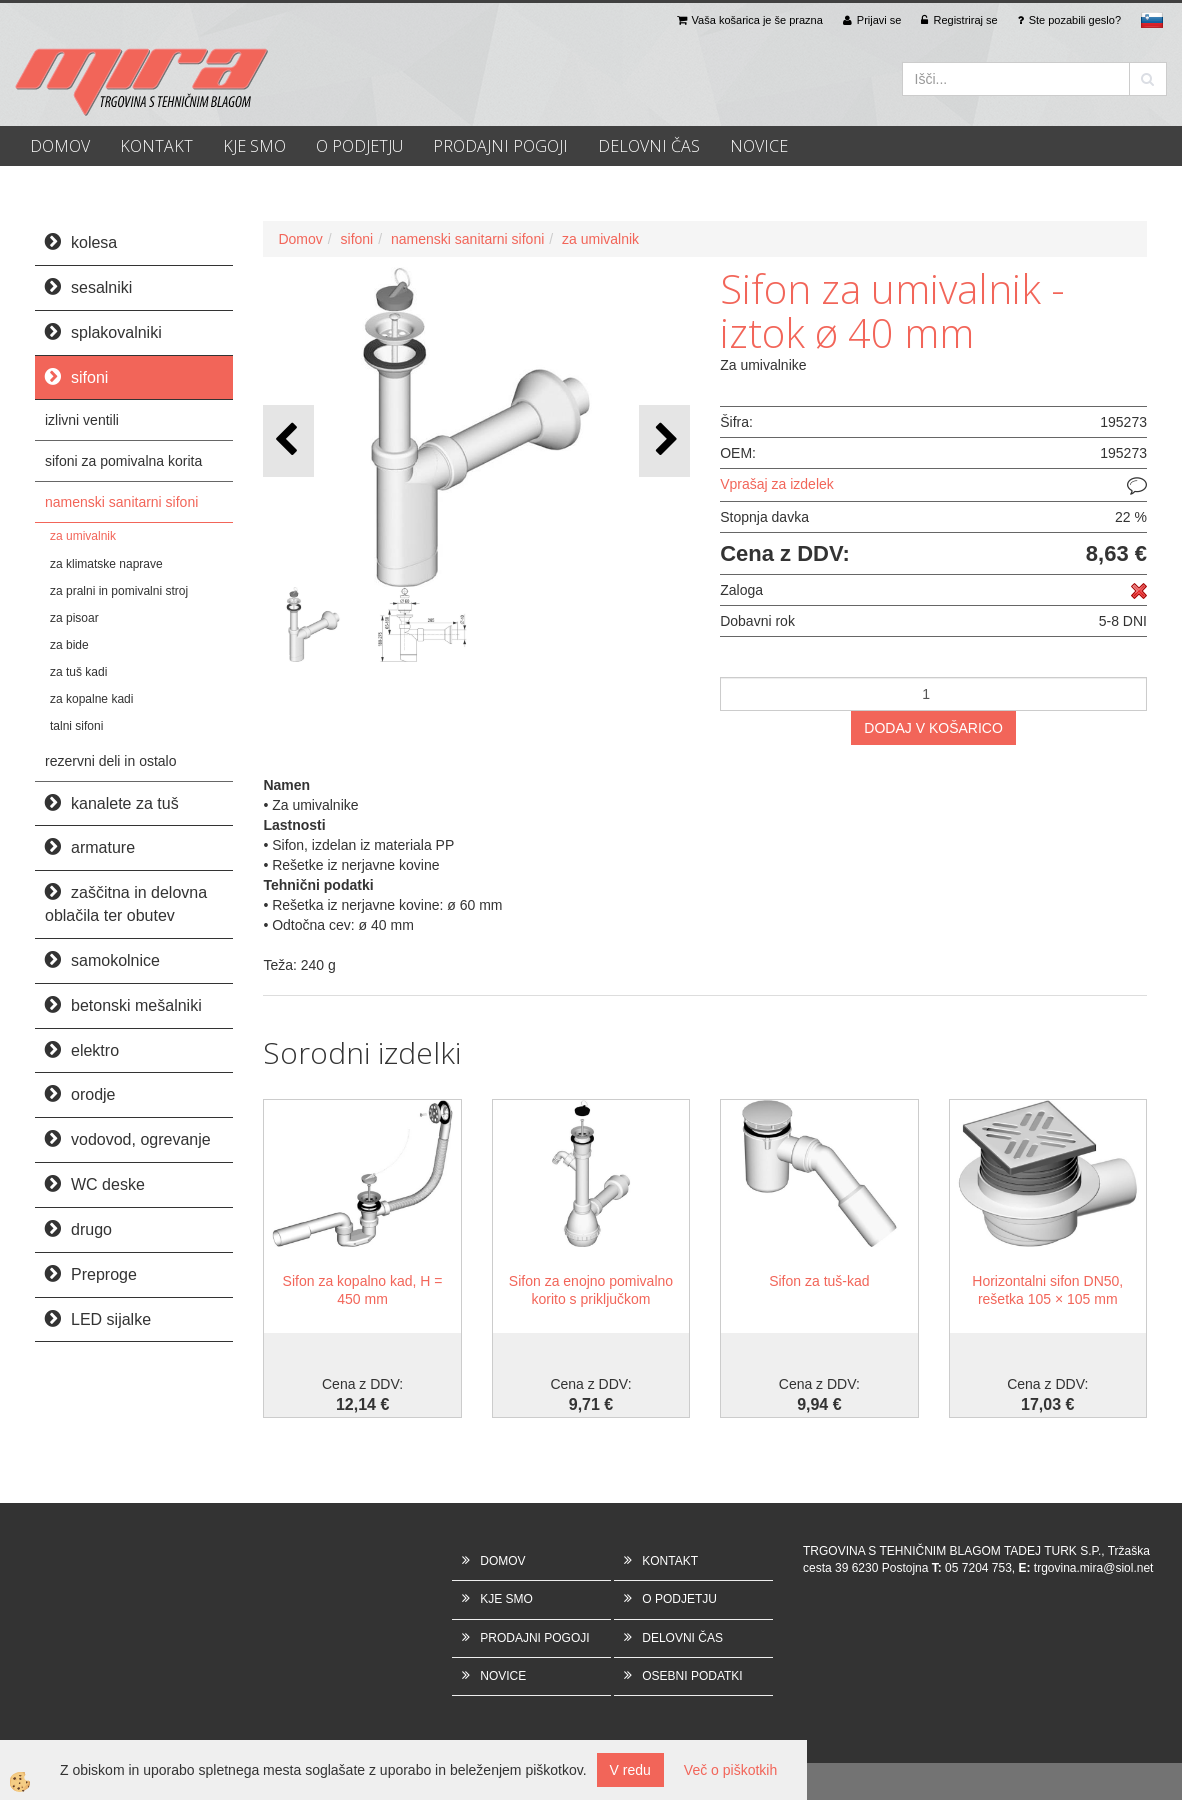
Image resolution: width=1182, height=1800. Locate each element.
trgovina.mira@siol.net (1094, 1568)
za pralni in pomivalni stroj (119, 591)
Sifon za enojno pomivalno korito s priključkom (591, 1290)
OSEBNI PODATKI (692, 1676)
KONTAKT (156, 146)
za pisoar (74, 618)
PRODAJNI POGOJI (500, 146)
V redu (630, 1770)
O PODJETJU (359, 146)
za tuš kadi (78, 672)
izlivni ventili (82, 420)
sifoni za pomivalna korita (123, 461)
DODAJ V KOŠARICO (933, 728)
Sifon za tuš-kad (819, 1281)
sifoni (357, 239)
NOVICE (759, 146)
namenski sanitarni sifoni (121, 502)
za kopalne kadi (91, 699)
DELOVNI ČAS (649, 146)
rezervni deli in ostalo (111, 761)
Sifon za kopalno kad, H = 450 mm (363, 1290)
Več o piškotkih (730, 1770)
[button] (664, 440)
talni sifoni (76, 726)
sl (1152, 20)
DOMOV (60, 146)
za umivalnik (83, 536)
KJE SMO (254, 146)
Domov (300, 239)
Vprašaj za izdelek (777, 484)
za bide (69, 645)
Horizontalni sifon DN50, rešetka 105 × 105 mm (1047, 1290)
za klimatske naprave (106, 564)
